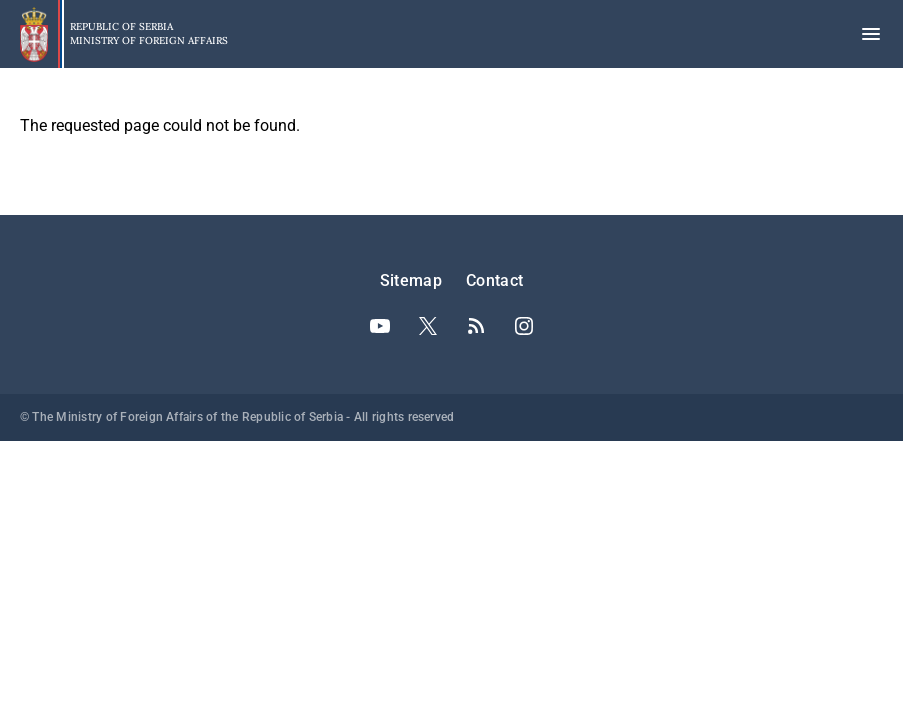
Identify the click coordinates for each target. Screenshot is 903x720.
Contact (494, 280)
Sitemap (411, 280)
